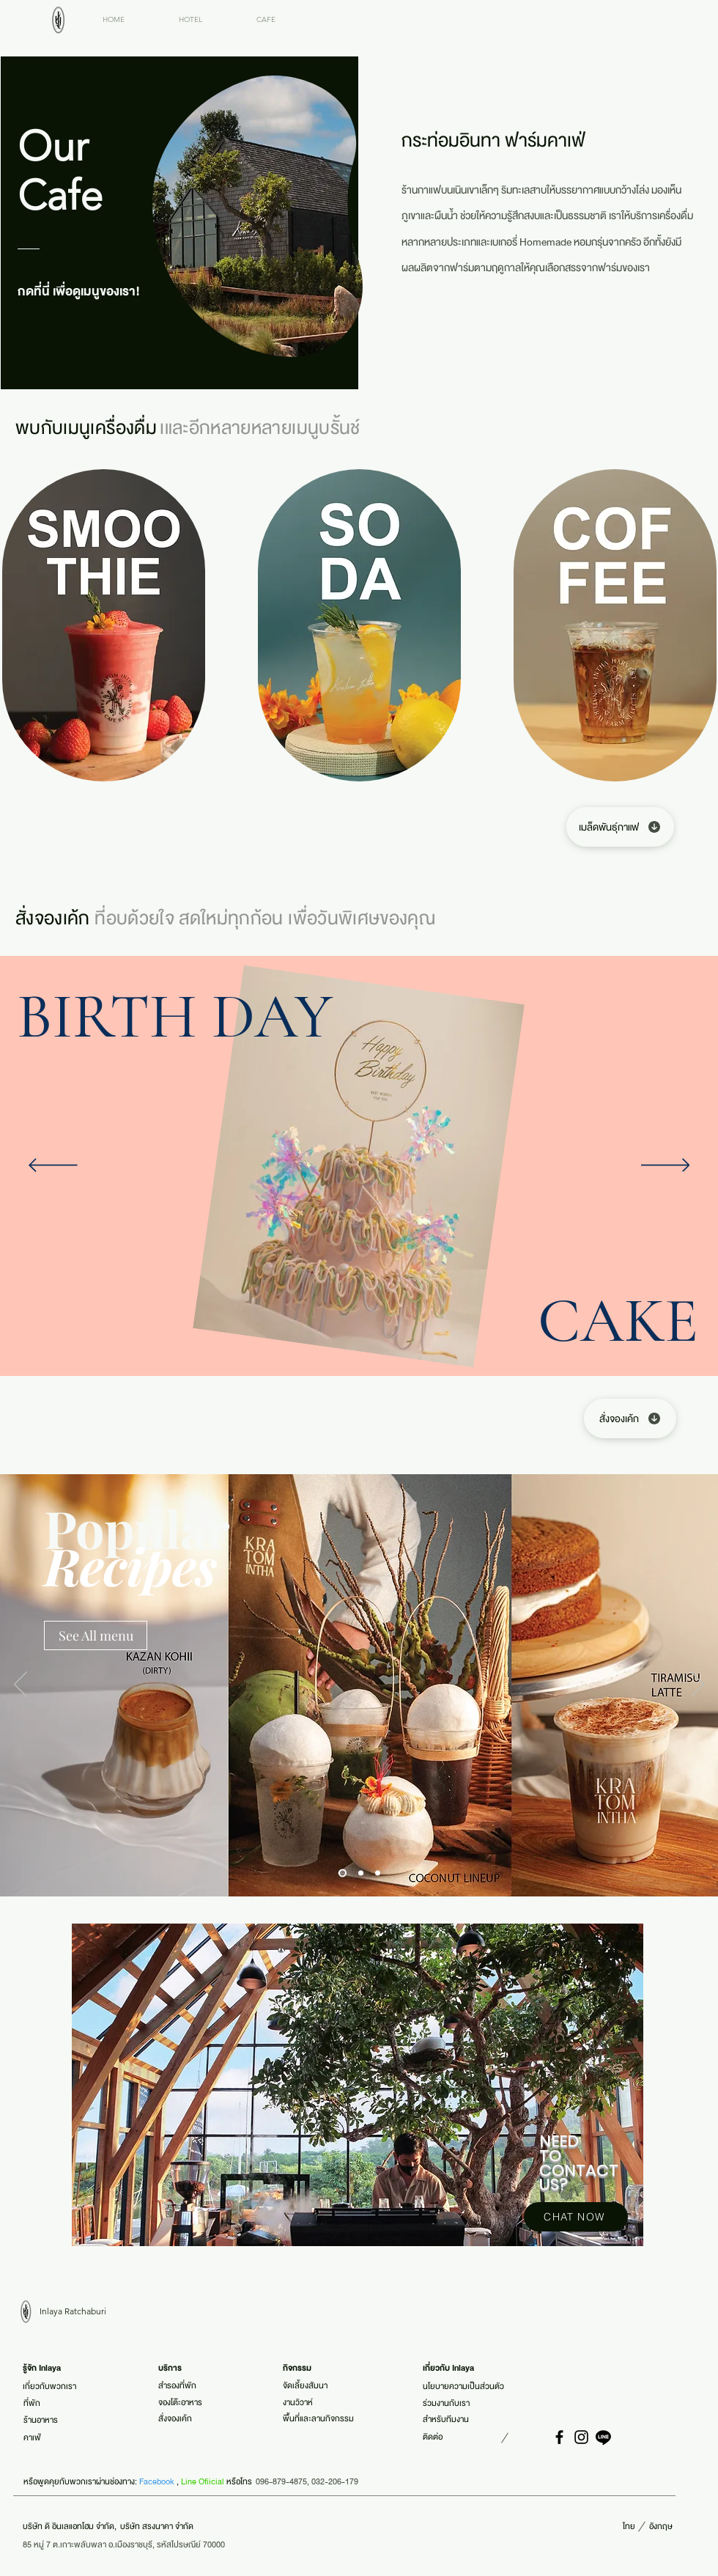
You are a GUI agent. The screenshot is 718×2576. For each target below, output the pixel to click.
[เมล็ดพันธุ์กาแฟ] (620, 827)
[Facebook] (559, 2437)
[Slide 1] (342, 1873)
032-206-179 (334, 2481)
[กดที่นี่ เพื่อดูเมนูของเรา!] (84, 291)
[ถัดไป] (665, 1166)
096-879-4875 (281, 2481)
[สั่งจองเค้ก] (630, 1418)
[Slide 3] (377, 1873)
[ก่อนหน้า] (53, 1166)
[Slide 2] (360, 1873)
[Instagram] (581, 2437)
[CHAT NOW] (576, 2216)
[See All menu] (95, 1635)
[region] (358, 2086)
